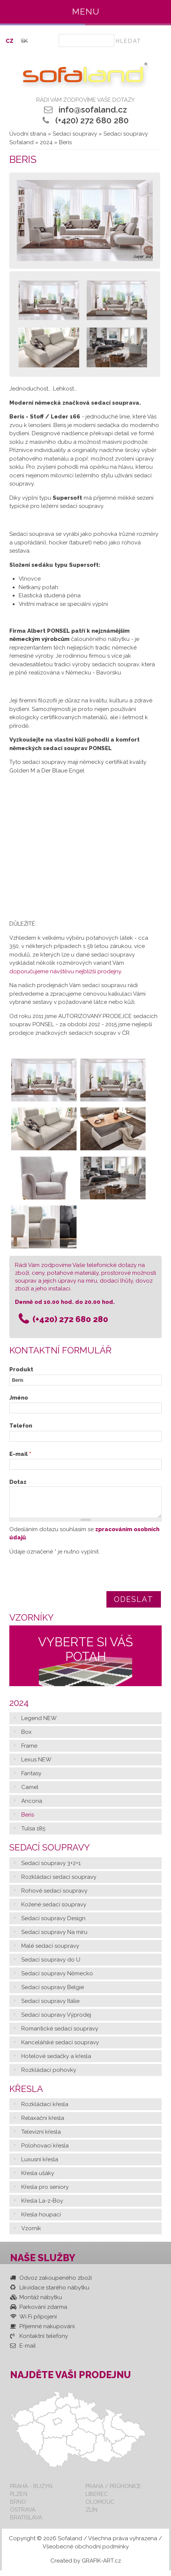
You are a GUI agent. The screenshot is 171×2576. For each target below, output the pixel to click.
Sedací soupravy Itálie (50, 2006)
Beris (27, 1820)
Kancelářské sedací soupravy (60, 2048)
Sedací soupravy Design (53, 1924)
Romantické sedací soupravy (59, 2034)
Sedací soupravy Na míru (54, 1937)
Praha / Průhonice (113, 2491)
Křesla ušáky (37, 2178)
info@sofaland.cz (93, 109)
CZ (9, 41)
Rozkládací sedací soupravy (58, 1882)
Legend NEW (39, 1723)
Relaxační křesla (42, 2123)
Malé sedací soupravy (50, 1951)
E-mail (20, 1454)
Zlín (91, 2515)
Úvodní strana (27, 133)
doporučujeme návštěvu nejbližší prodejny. (65, 971)
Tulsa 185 (33, 1834)
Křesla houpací (41, 2220)
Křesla (26, 2094)
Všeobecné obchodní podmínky (86, 2552)
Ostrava (22, 2515)
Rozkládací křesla (44, 2109)
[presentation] (66, 1581)
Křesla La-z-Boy (42, 2206)
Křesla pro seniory (45, 2192)
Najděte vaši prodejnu (70, 2380)
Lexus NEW (36, 1765)
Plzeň (18, 2499)
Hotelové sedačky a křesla (56, 2061)
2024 (46, 142)
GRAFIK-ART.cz (101, 2566)
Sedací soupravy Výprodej (56, 2020)
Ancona (31, 1806)
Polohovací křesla (45, 2151)
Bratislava (26, 2523)
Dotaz (18, 1482)
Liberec (97, 2499)
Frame (29, 1751)
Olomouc (100, 2507)
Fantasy (31, 1779)
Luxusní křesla (39, 2165)
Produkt (21, 1369)
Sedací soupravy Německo (57, 1979)
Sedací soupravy (75, 133)
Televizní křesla (41, 2137)
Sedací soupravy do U (50, 1965)
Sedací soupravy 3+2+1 (51, 1868)
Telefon (20, 1425)
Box (26, 1737)
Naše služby (42, 2263)
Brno (18, 2507)
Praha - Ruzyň (31, 2491)
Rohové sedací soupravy (54, 1896)
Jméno (18, 1397)
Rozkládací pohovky (48, 2075)
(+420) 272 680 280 (92, 120)
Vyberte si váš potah (85, 1654)
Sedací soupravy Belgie (52, 1992)
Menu (85, 11)
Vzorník (31, 2234)
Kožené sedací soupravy (53, 1910)
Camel (29, 1792)
